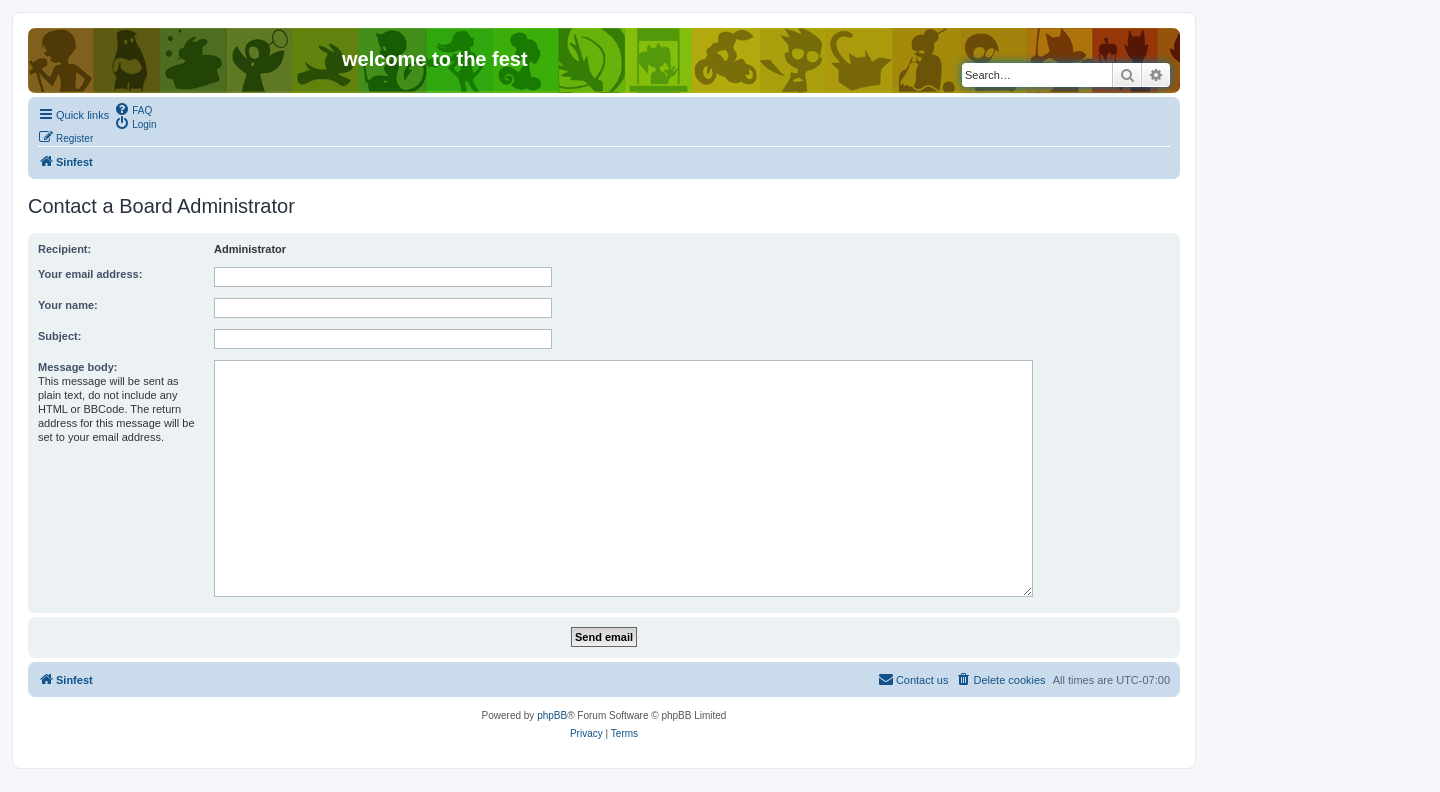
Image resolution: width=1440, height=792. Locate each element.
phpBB (552, 715)
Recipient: (64, 249)
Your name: (68, 305)
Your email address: (90, 274)
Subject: (59, 336)
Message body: (77, 367)
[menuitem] (133, 109)
